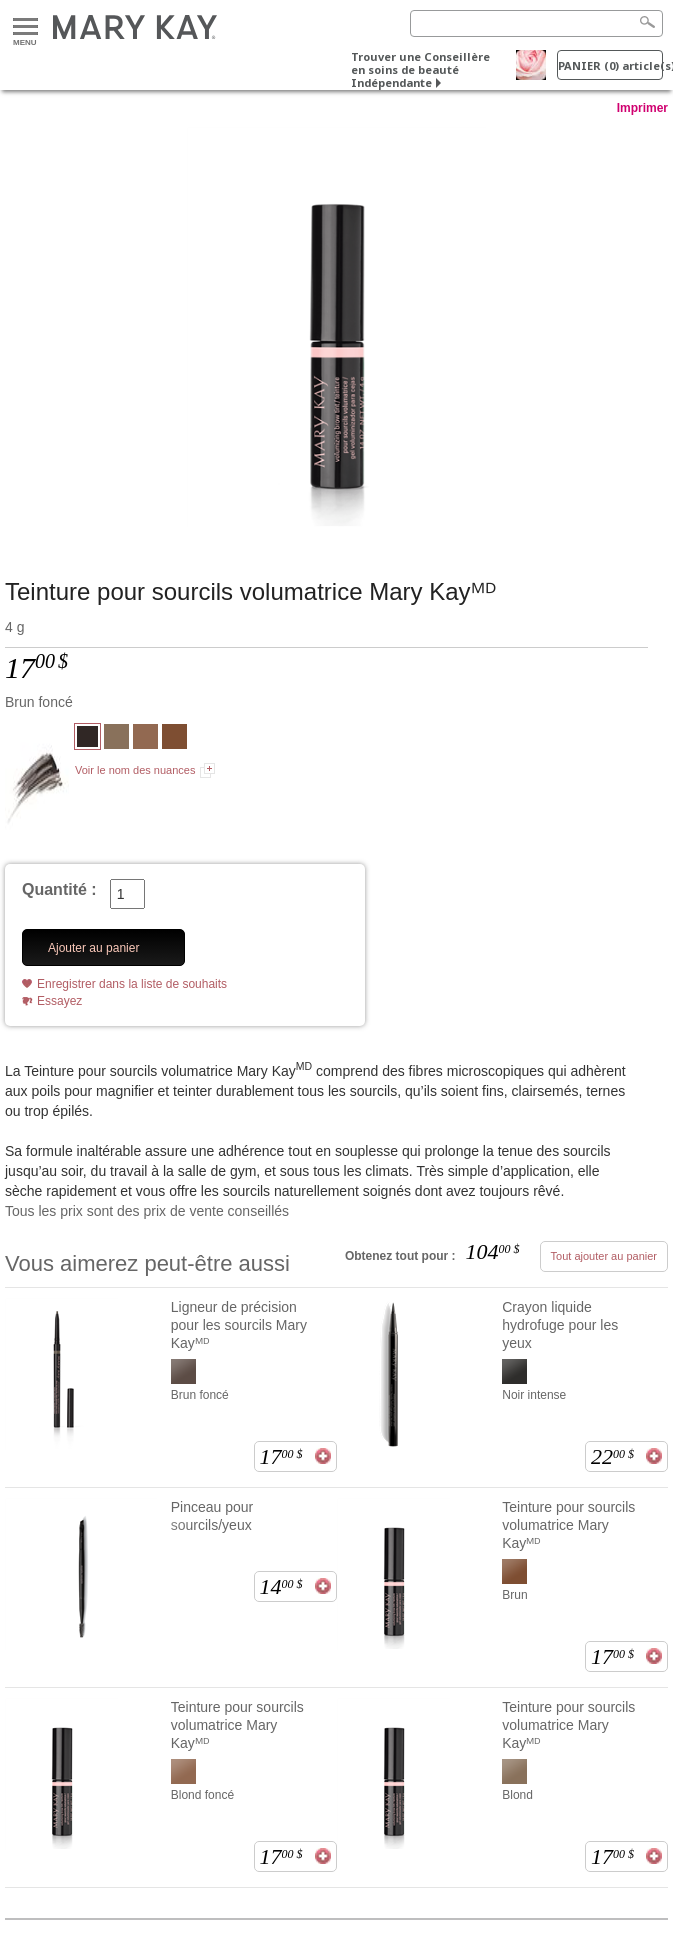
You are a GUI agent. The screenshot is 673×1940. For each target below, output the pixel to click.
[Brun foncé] (336, 327)
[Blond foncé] (145, 739)
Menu (25, 27)
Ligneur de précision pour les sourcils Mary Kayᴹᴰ (239, 1325)
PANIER (610, 65)
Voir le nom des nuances (135, 770)
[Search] (536, 23)
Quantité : (59, 889)
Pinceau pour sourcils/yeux (212, 1516)
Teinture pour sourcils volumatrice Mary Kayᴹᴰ (568, 1525)
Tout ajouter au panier (604, 1256)
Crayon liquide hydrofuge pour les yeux (560, 1325)
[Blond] (116, 739)
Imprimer (642, 108)
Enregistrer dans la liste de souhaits (132, 984)
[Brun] (174, 739)
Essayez (59, 1001)
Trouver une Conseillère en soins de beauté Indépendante (420, 69)
